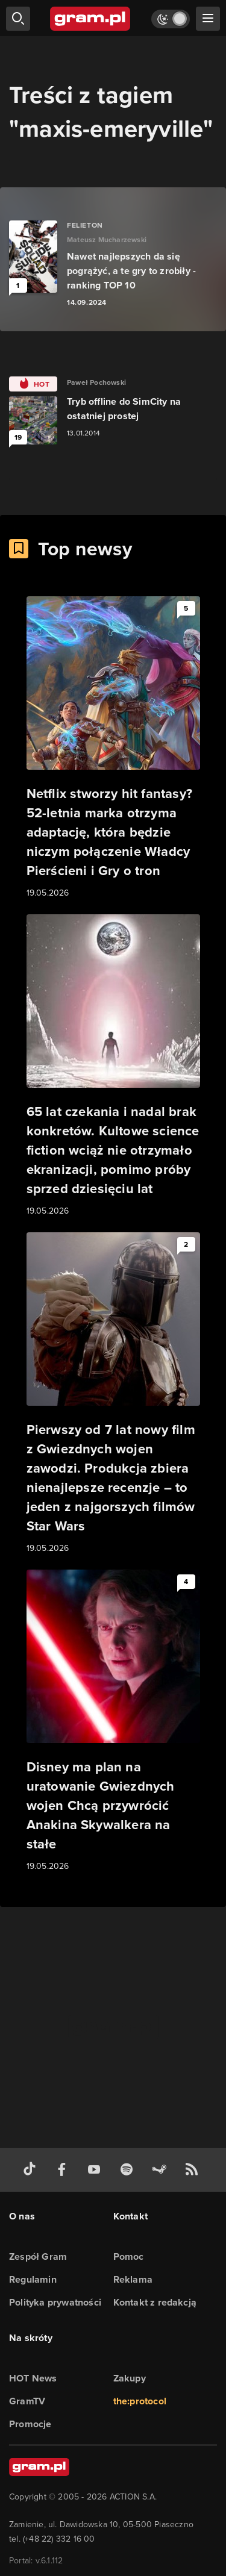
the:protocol (139, 2401)
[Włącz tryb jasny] (170, 19)
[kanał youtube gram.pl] (96, 2169)
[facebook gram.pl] (64, 2169)
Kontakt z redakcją (155, 2302)
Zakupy (129, 2378)
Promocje (30, 2424)
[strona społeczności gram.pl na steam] (161, 2169)
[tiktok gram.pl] (32, 2169)
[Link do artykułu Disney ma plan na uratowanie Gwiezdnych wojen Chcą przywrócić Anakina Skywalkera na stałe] (113, 1721)
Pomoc (128, 2256)
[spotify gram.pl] (129, 2169)
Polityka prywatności (55, 2302)
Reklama (132, 2279)
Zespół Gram (38, 2256)
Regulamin (33, 2279)
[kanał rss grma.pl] (194, 2169)
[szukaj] (18, 19)
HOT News (33, 2378)
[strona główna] (90, 19)
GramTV (27, 2401)
